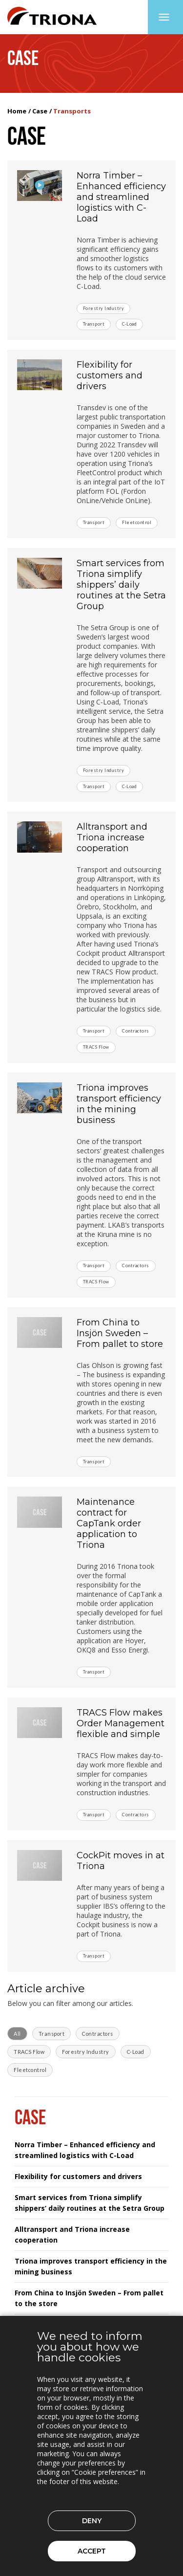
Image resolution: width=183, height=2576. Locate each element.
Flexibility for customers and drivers (109, 375)
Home (16, 111)
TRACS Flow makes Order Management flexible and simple (120, 1723)
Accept (92, 2551)
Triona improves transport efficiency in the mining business (119, 1103)
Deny (92, 2520)
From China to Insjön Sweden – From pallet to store (120, 1333)
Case (39, 111)
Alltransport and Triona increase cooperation (112, 837)
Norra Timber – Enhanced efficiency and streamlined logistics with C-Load (121, 197)
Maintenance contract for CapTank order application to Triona (109, 1523)
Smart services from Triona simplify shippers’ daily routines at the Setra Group (121, 585)
